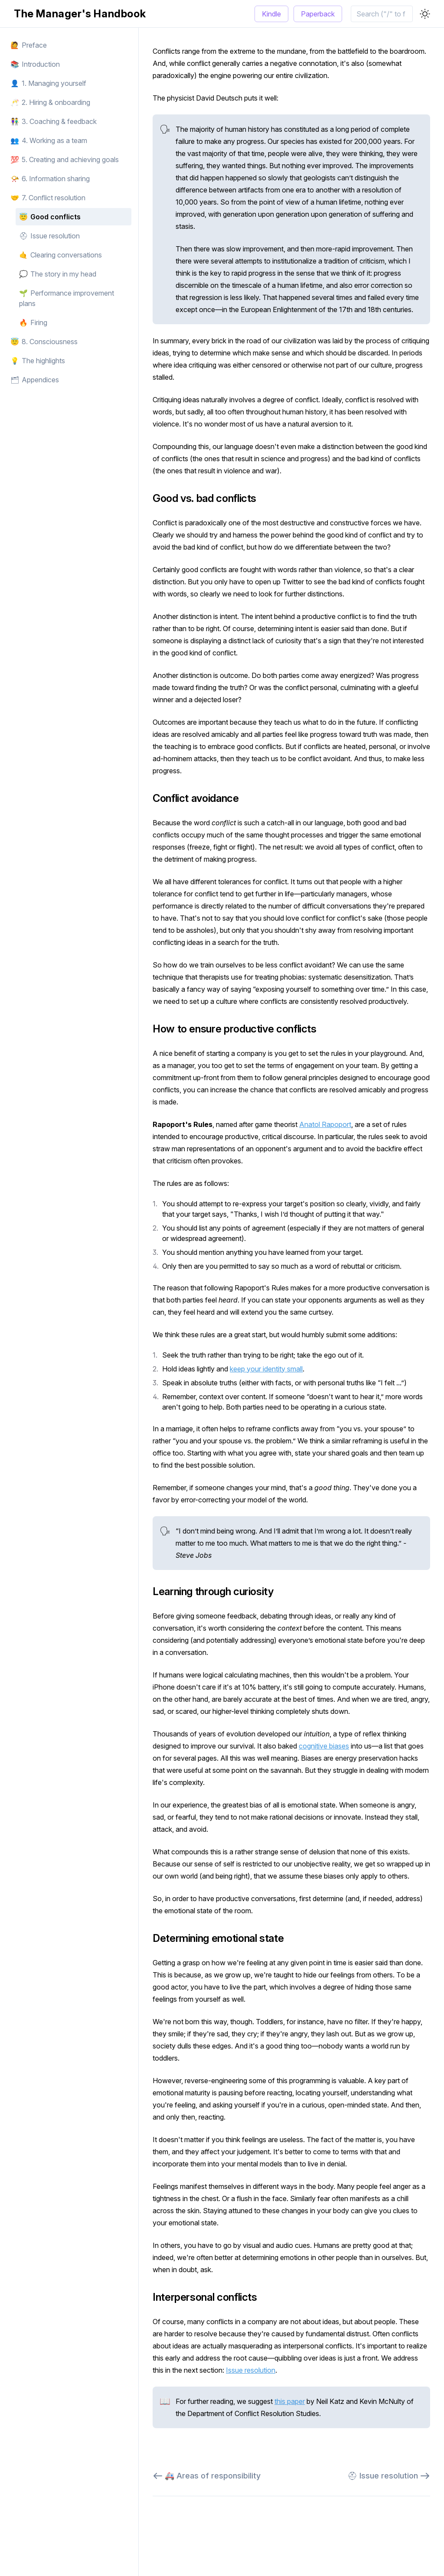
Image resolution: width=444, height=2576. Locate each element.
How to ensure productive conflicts (239, 1029)
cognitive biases (324, 1746)
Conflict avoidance (200, 798)
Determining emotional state (223, 1938)
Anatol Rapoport (325, 1124)
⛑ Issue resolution (388, 2476)
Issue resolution (250, 2370)
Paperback (318, 14)
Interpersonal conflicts (210, 2297)
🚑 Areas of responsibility (207, 2476)
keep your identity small (266, 1369)
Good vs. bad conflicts (209, 498)
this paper (289, 2401)
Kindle (271, 14)
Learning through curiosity (218, 1591)
